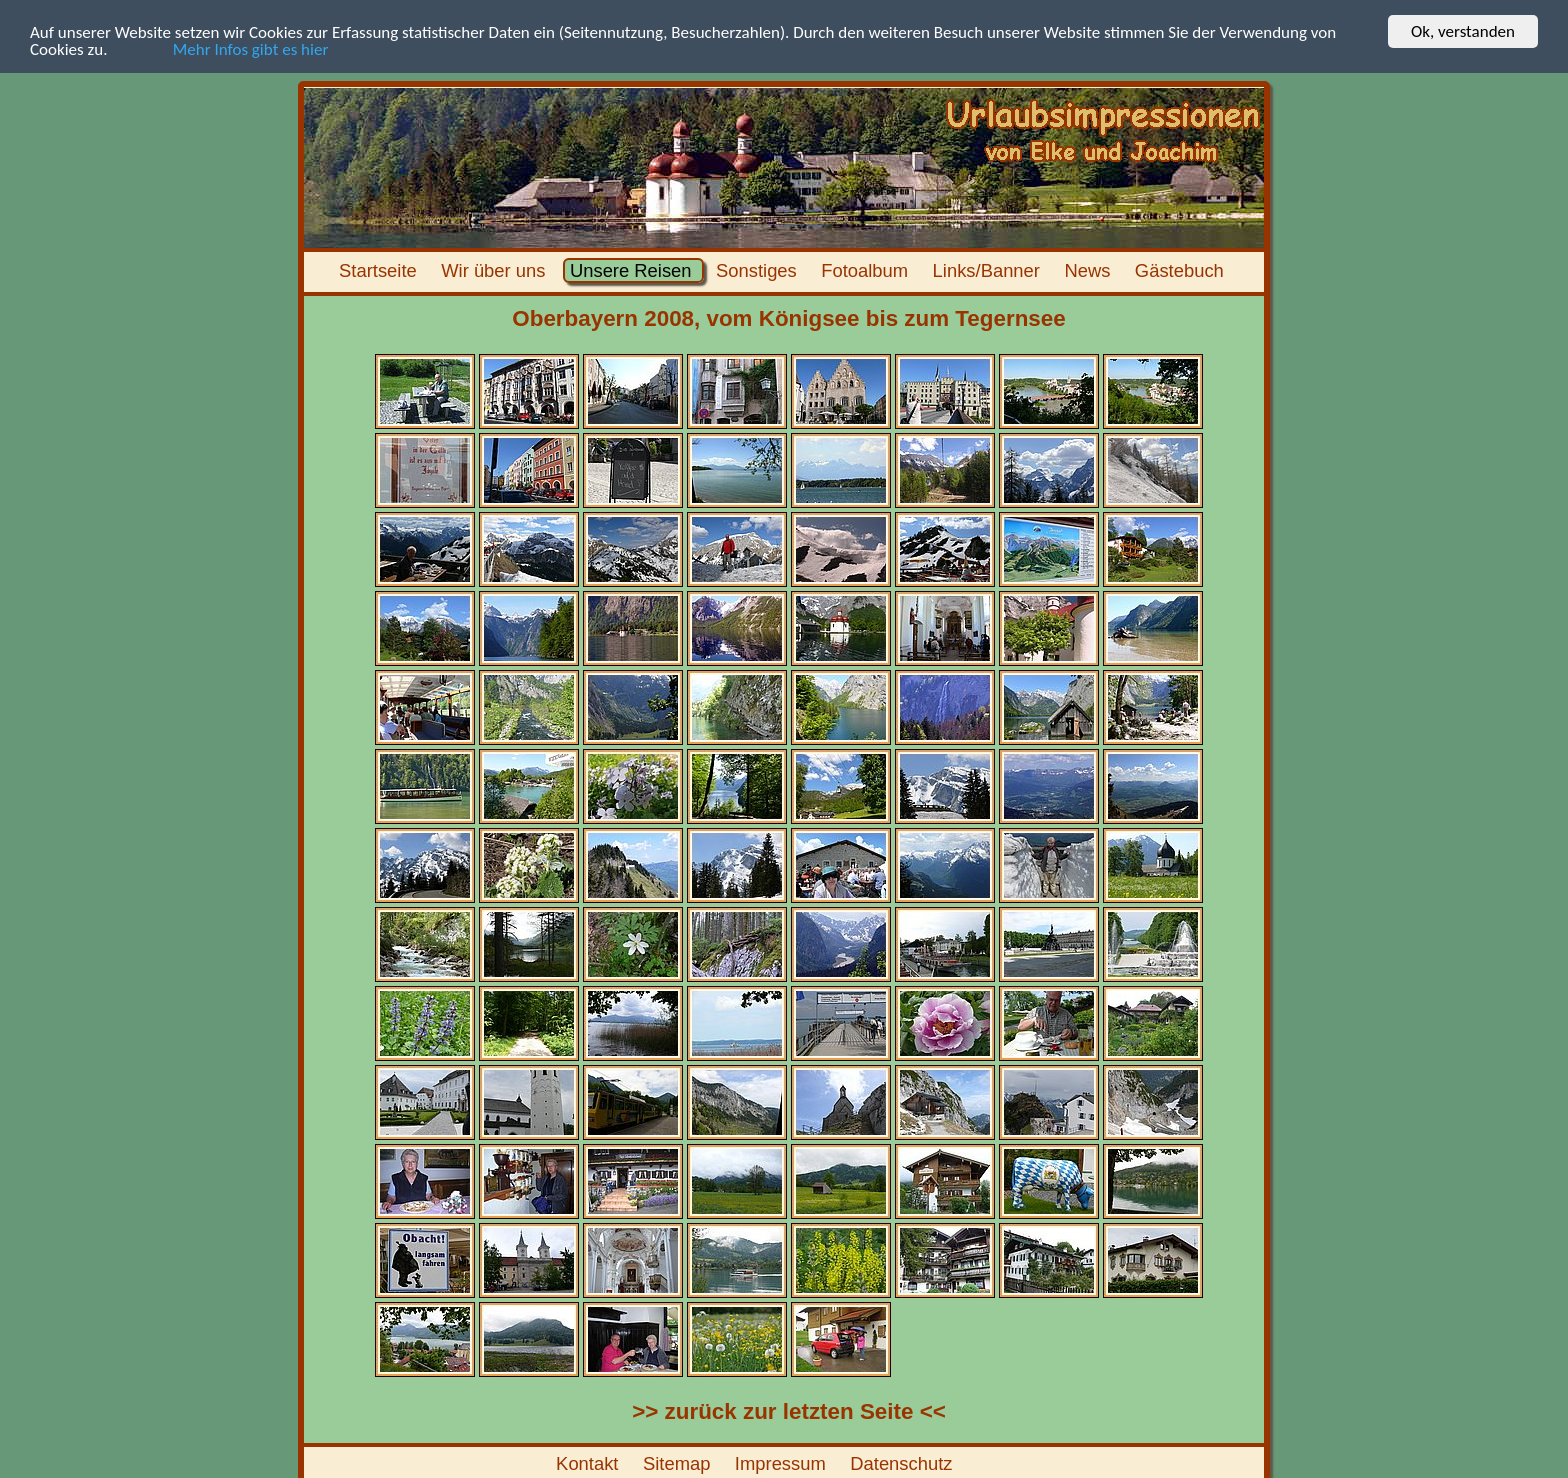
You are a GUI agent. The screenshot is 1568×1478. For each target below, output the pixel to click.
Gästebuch (1182, 270)
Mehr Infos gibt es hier (219, 48)
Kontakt (590, 1463)
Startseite (380, 270)
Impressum (783, 1463)
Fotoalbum (867, 270)
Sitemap (679, 1463)
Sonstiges (759, 270)
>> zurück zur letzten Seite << (789, 1411)
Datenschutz (904, 1463)
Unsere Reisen (633, 270)
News (1089, 270)
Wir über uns (496, 270)
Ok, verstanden (1463, 31)
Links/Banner (988, 270)
